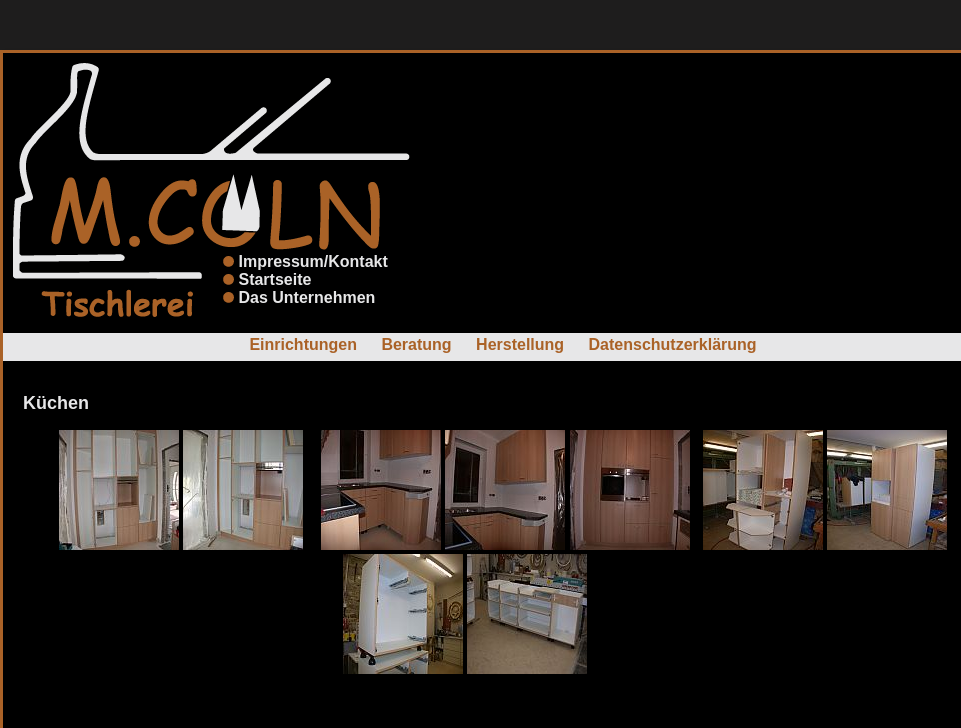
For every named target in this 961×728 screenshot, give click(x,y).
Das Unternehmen (306, 297)
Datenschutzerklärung (673, 344)
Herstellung (520, 344)
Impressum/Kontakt (312, 261)
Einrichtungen (303, 344)
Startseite (274, 279)
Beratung (416, 344)
